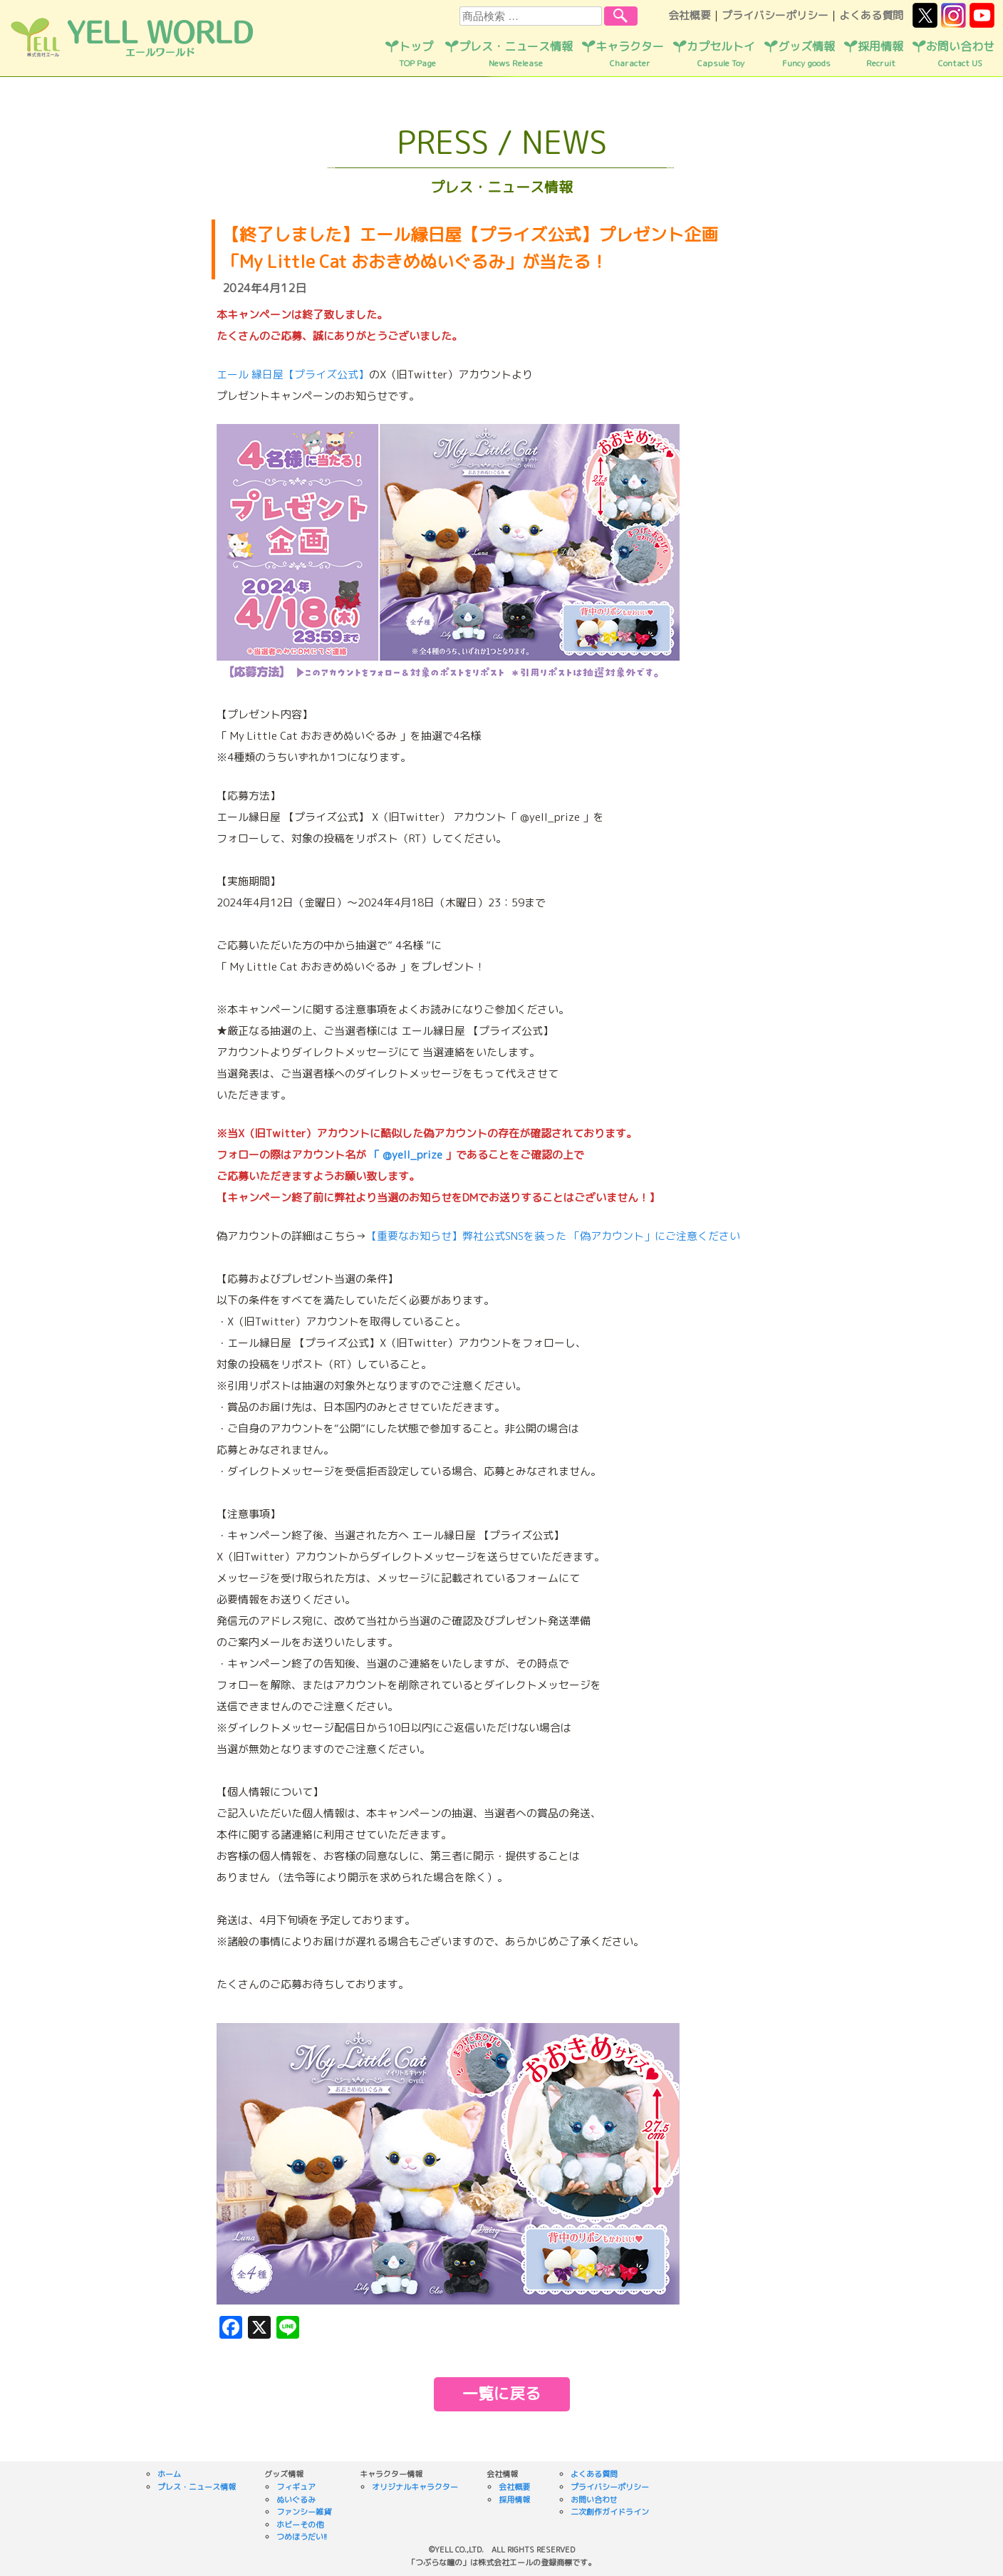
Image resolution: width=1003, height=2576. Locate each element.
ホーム (169, 2474)
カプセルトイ (721, 54)
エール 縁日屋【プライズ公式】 (293, 374)
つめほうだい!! (301, 2537)
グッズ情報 (806, 54)
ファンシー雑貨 (303, 2512)
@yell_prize (412, 1154)
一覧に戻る (501, 2393)
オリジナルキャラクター (415, 2487)
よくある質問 (871, 15)
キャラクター (630, 54)
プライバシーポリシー (775, 15)
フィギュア (296, 2487)
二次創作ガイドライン (610, 2512)
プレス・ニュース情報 (516, 54)
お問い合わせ (960, 54)
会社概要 (689, 15)
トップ (417, 54)
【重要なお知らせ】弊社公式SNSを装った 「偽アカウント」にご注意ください (553, 1235)
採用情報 (880, 54)
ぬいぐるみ (296, 2499)
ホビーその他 (299, 2524)
